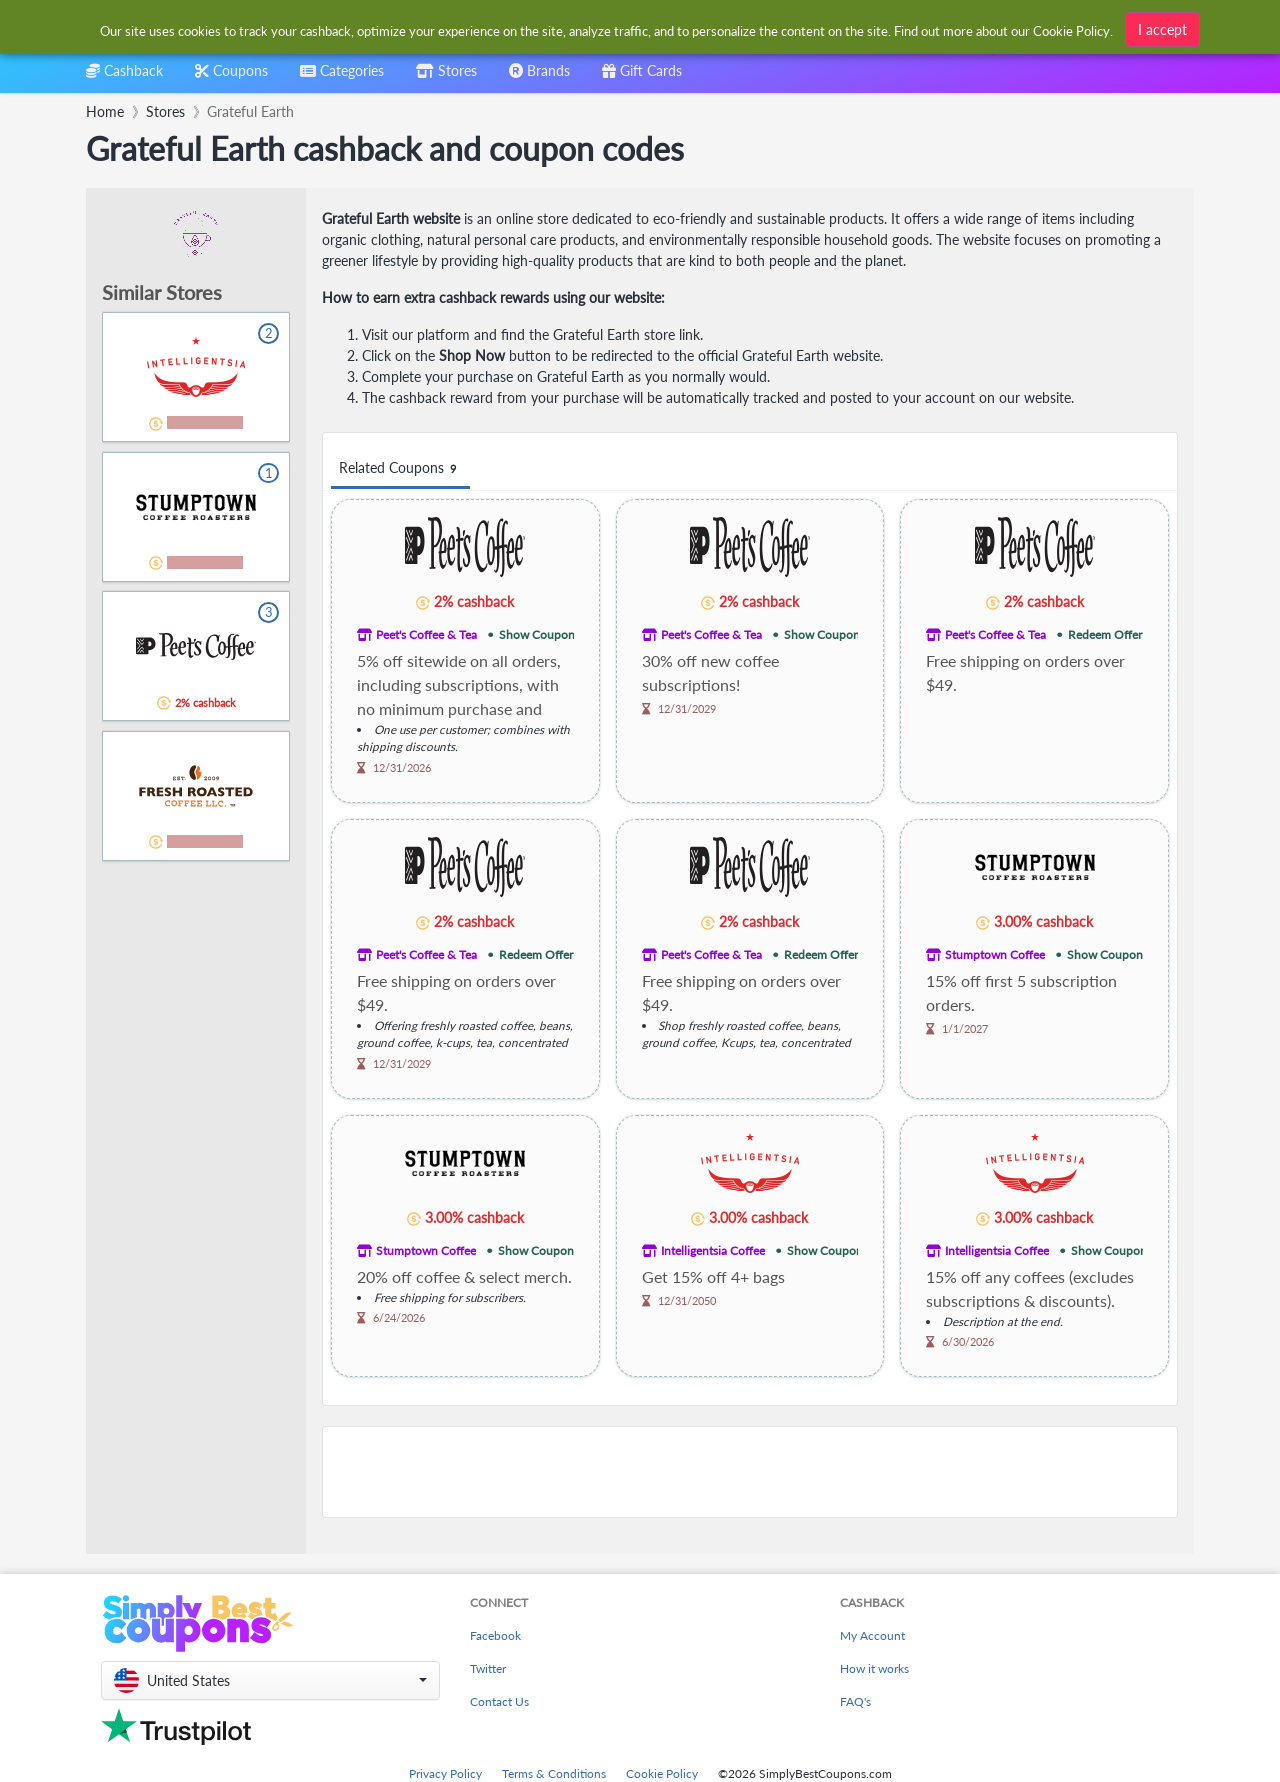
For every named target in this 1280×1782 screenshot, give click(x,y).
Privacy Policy (445, 1773)
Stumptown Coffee (995, 954)
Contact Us (499, 1701)
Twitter (488, 1668)
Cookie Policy (662, 1773)
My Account (872, 1635)
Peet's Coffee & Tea (426, 634)
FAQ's (855, 1701)
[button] (270, 1680)
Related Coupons (400, 468)
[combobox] (607, 28)
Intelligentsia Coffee (713, 1250)
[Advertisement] (750, 1472)
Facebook (495, 1635)
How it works (874, 1668)
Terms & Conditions (554, 1773)
